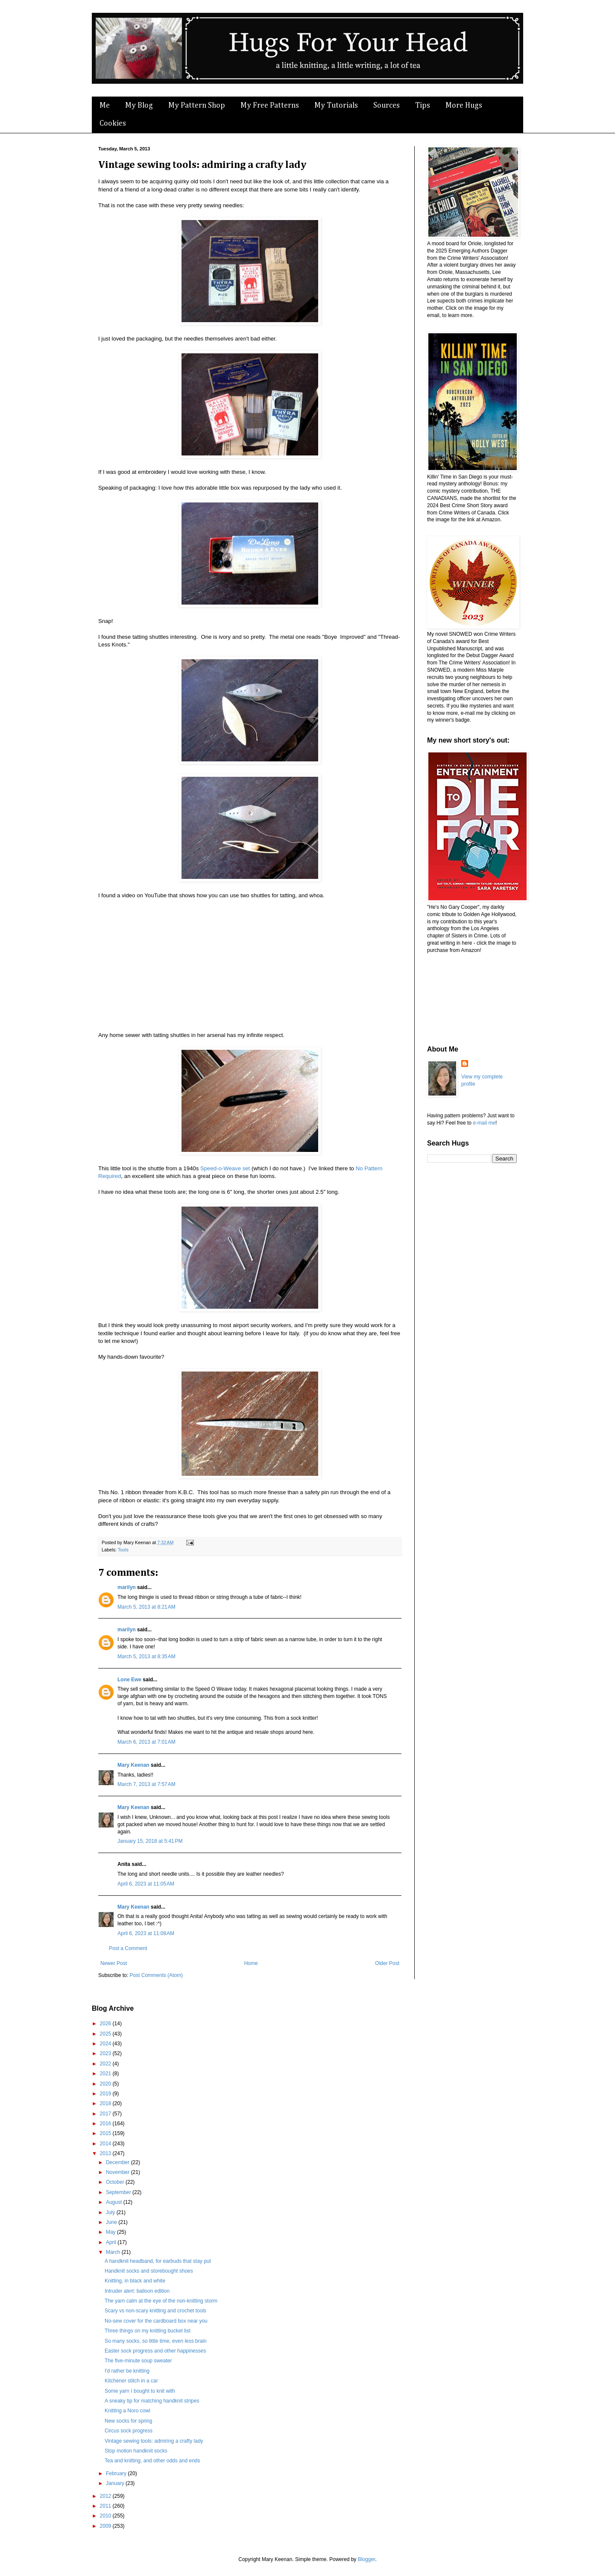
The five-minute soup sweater (138, 2361)
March (114, 2252)
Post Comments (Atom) (156, 1975)
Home (251, 1963)
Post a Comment (128, 1948)
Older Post (387, 1963)
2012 (106, 2496)
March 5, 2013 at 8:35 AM (146, 1657)
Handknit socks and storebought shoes (149, 2271)
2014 (106, 2144)
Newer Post (113, 1963)
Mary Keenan (133, 1765)
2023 (106, 2053)
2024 (106, 2044)
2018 (106, 2103)
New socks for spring (128, 2421)
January (116, 2483)
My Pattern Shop (196, 105)
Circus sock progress (128, 2431)
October (116, 2182)
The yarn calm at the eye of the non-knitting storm (161, 2301)
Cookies (113, 123)
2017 (106, 2114)
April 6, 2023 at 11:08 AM (145, 1933)
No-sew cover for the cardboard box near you (156, 2321)
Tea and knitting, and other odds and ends (152, 2461)
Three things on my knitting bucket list (147, 2331)
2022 (106, 2064)
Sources (386, 105)
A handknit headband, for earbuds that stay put (158, 2261)
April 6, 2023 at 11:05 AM (145, 1884)
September (119, 2192)
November (118, 2172)
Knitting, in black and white (135, 2281)
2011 (106, 2506)
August (114, 2202)
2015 (106, 2133)
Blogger (366, 2559)
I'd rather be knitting (127, 2371)
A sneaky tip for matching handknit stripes (152, 2401)
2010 (106, 2516)
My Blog (139, 105)
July (111, 2212)
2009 (106, 2526)
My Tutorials (336, 105)
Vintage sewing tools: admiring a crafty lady (154, 2441)
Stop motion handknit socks (136, 2451)
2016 (106, 2124)
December (118, 2162)
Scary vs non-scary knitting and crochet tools (155, 2311)
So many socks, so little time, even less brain (156, 2341)
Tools (123, 1549)
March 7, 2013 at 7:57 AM (146, 1784)
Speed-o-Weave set (225, 1168)
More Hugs (463, 105)
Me (105, 105)
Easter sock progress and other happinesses (155, 2351)
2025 (106, 2034)
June (112, 2222)
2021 (106, 2074)
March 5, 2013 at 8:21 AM (146, 1607)
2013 (106, 2153)
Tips (422, 105)
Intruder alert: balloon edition (137, 2291)
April (111, 2242)
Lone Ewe (129, 1680)
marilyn (126, 1587)
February (117, 2473)
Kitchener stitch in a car (131, 2381)
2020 (106, 2084)
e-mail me (484, 1123)
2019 (106, 2094)
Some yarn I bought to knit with (140, 2391)
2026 (106, 2024)
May (111, 2232)
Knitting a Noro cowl (127, 2411)
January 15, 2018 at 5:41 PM (149, 1841)
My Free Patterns (269, 105)
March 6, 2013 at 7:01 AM (146, 1742)
